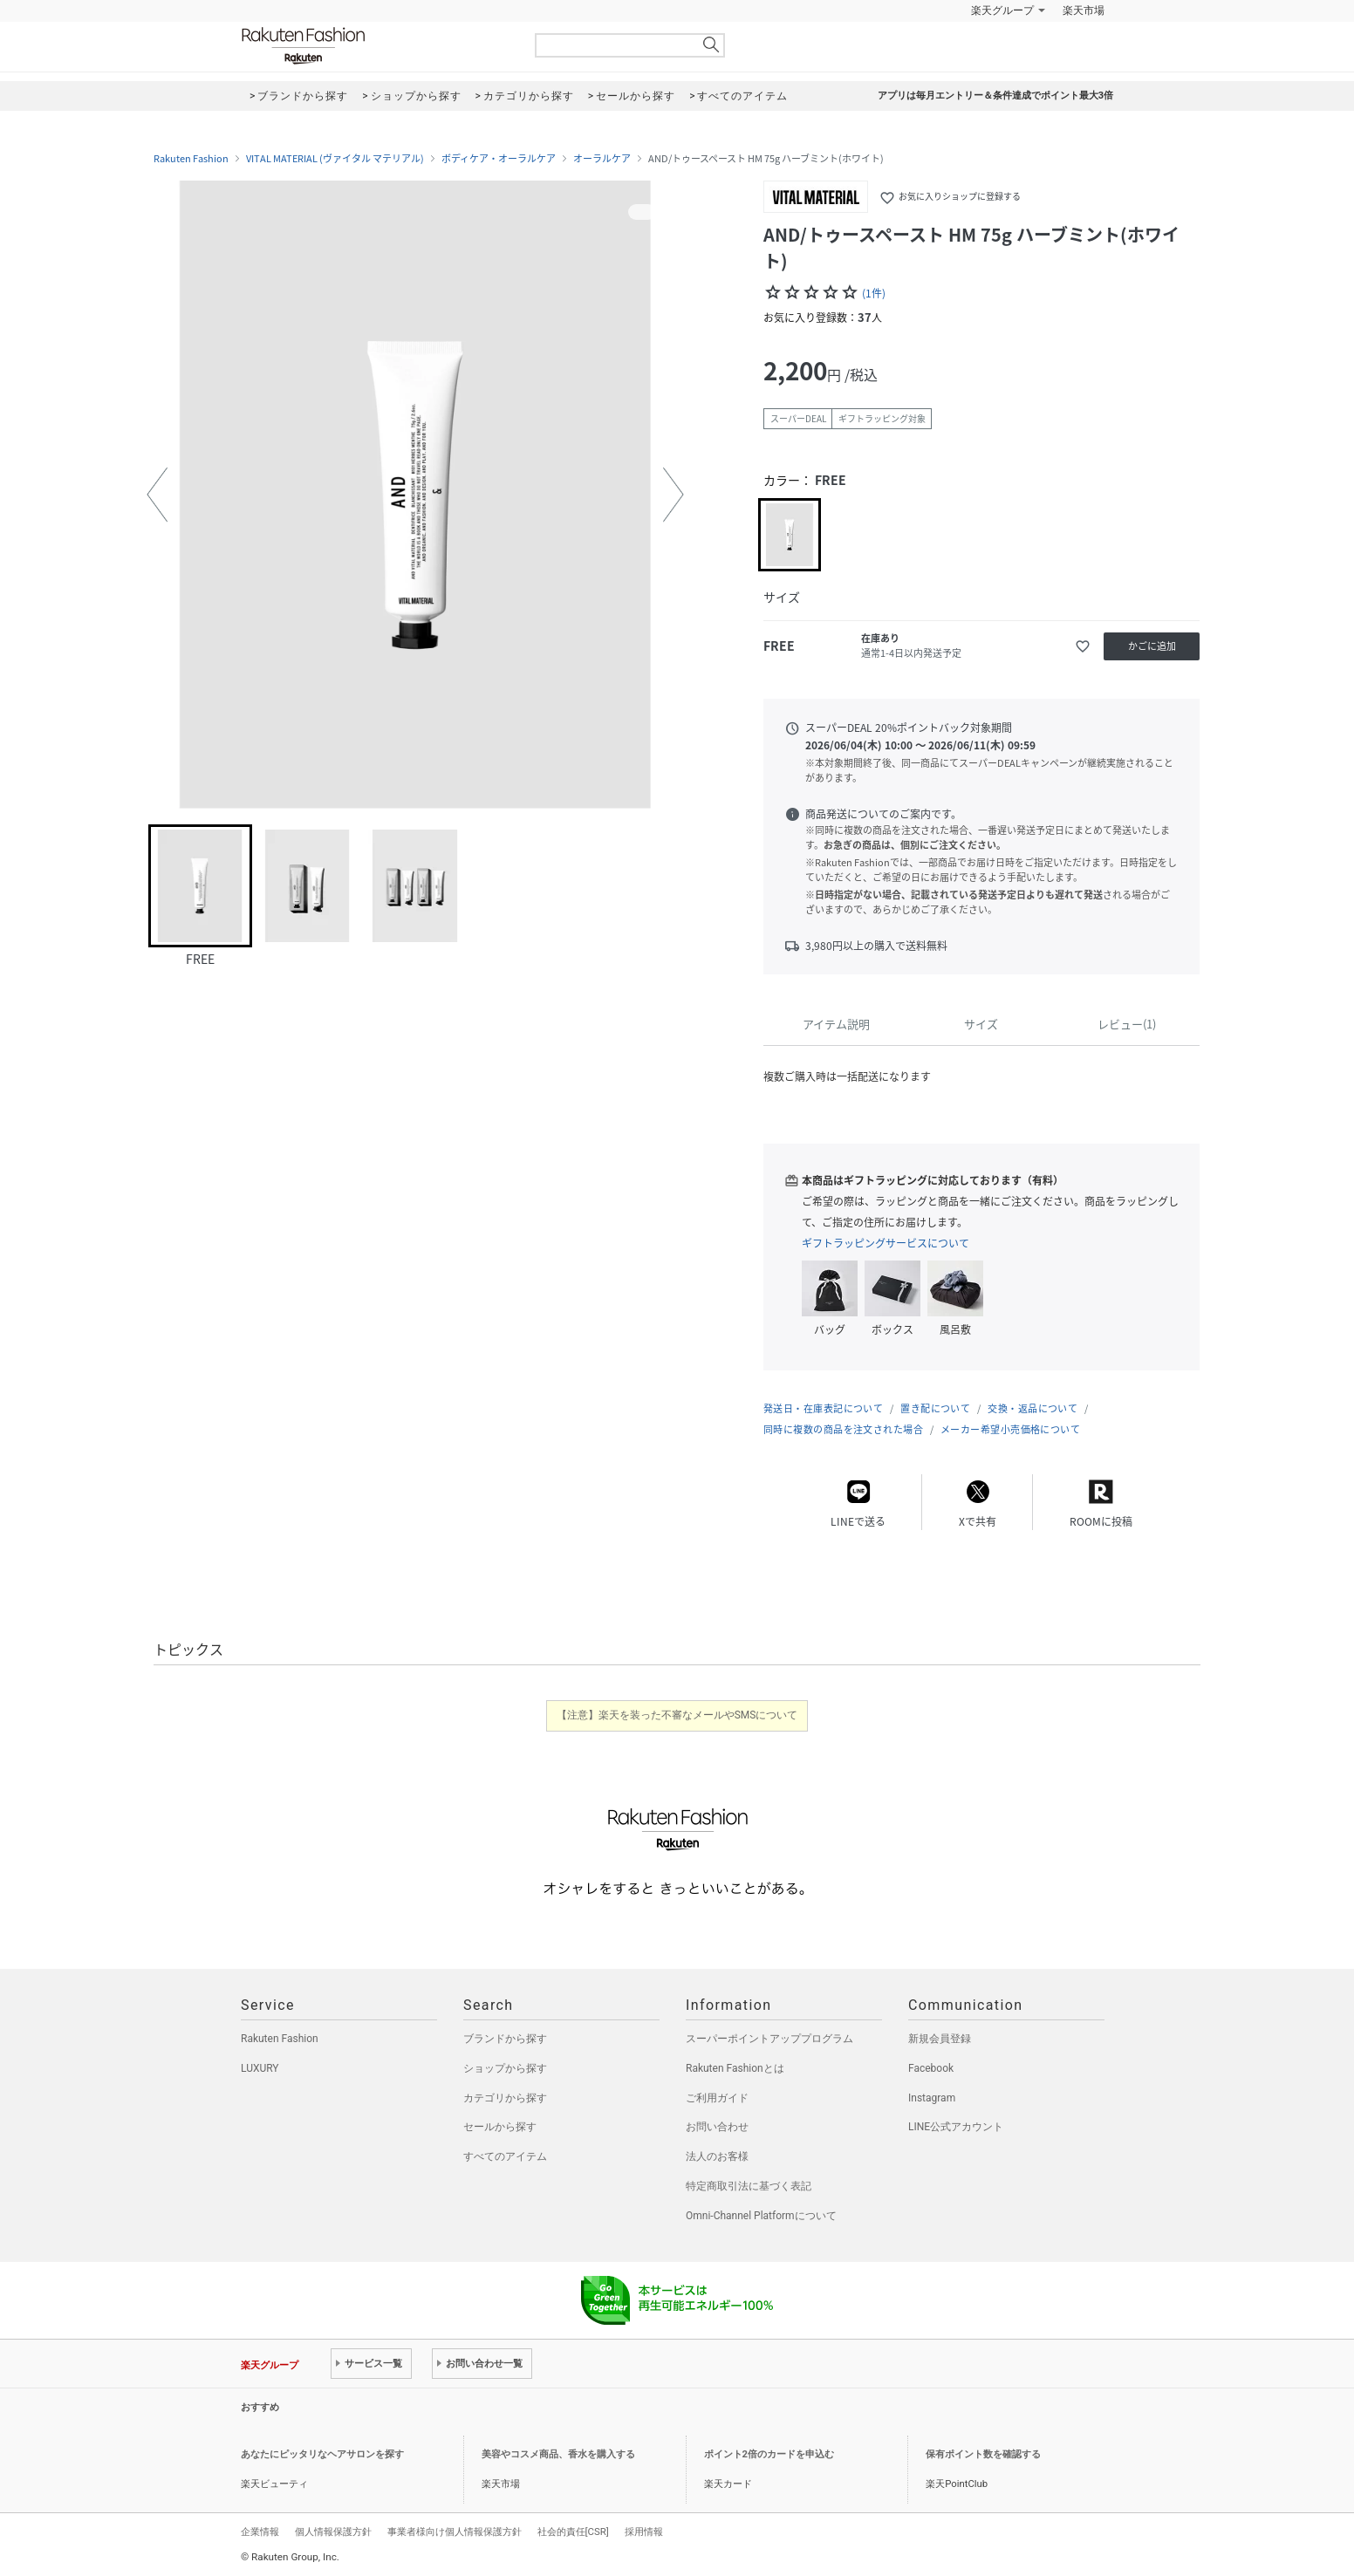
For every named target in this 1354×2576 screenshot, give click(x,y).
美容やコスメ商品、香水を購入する (558, 2454)
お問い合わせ (717, 2127)
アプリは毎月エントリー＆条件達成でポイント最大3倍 (995, 95)
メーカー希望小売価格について (1010, 1429)
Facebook (931, 2068)
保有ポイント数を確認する (983, 2454)
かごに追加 (1152, 646)
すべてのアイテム (505, 2156)
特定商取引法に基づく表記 (748, 2186)
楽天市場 (1083, 10)
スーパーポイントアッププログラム (769, 2039)
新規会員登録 (939, 2039)
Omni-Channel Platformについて (761, 2216)
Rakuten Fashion (376, 45)
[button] (157, 494)
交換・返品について (1032, 1408)
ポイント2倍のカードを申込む (769, 2454)
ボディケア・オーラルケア (498, 159)
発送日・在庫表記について (823, 1408)
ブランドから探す (505, 2039)
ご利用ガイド (717, 2098)
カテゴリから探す (505, 2098)
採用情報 (644, 2531)
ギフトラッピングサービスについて (885, 1243)
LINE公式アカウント (955, 2127)
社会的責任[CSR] (573, 2531)
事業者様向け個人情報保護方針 (454, 2531)
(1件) (874, 293)
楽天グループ (1002, 10)
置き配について (935, 1408)
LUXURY (260, 2068)
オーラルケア (602, 159)
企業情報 (260, 2531)
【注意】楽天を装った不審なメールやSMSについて (677, 1715)
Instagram (931, 2098)
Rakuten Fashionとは (735, 2068)
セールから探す (500, 2127)
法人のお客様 (717, 2156)
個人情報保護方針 (333, 2531)
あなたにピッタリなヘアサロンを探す (322, 2454)
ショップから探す (505, 2068)
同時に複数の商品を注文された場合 (843, 1429)
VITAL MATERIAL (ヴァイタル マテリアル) (335, 159)
